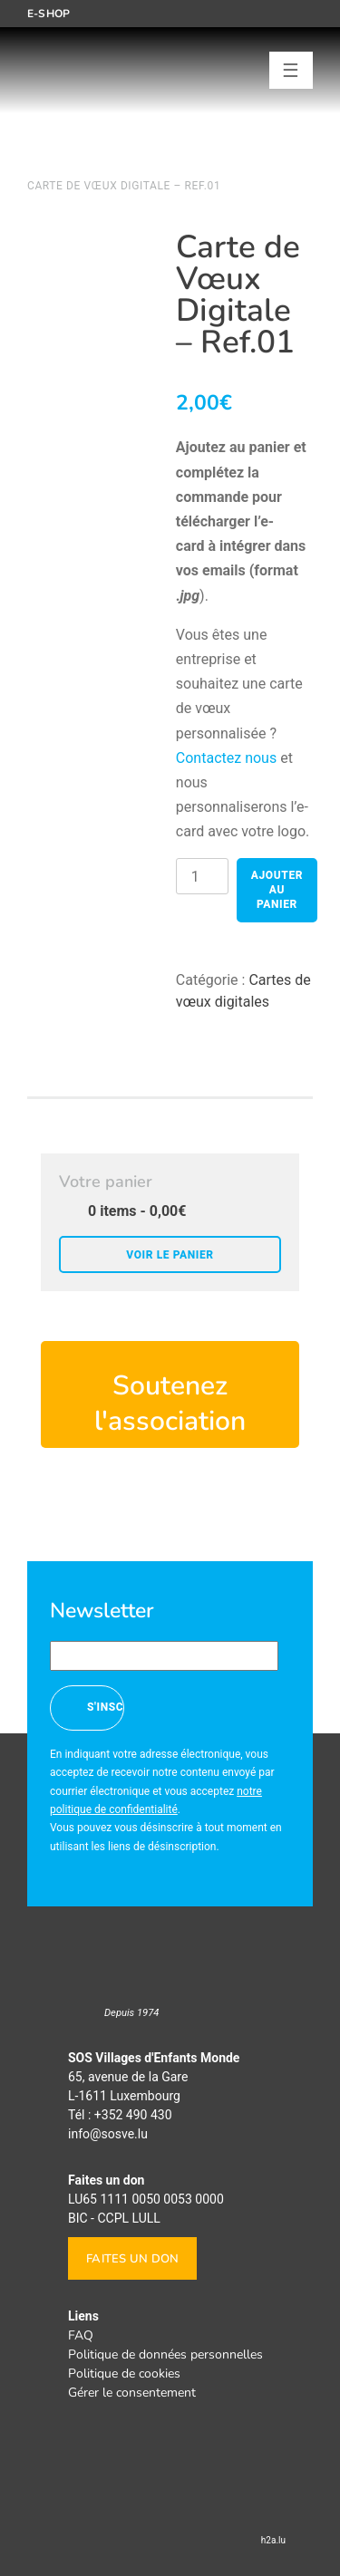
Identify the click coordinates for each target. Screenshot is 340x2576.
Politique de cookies (124, 2373)
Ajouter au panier (277, 889)
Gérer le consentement (132, 2392)
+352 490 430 (133, 2115)
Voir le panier (169, 1255)
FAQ (80, 2335)
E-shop (48, 13)
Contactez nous (226, 758)
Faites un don (132, 2259)
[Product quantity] (202, 876)
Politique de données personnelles (165, 2354)
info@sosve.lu (108, 2134)
